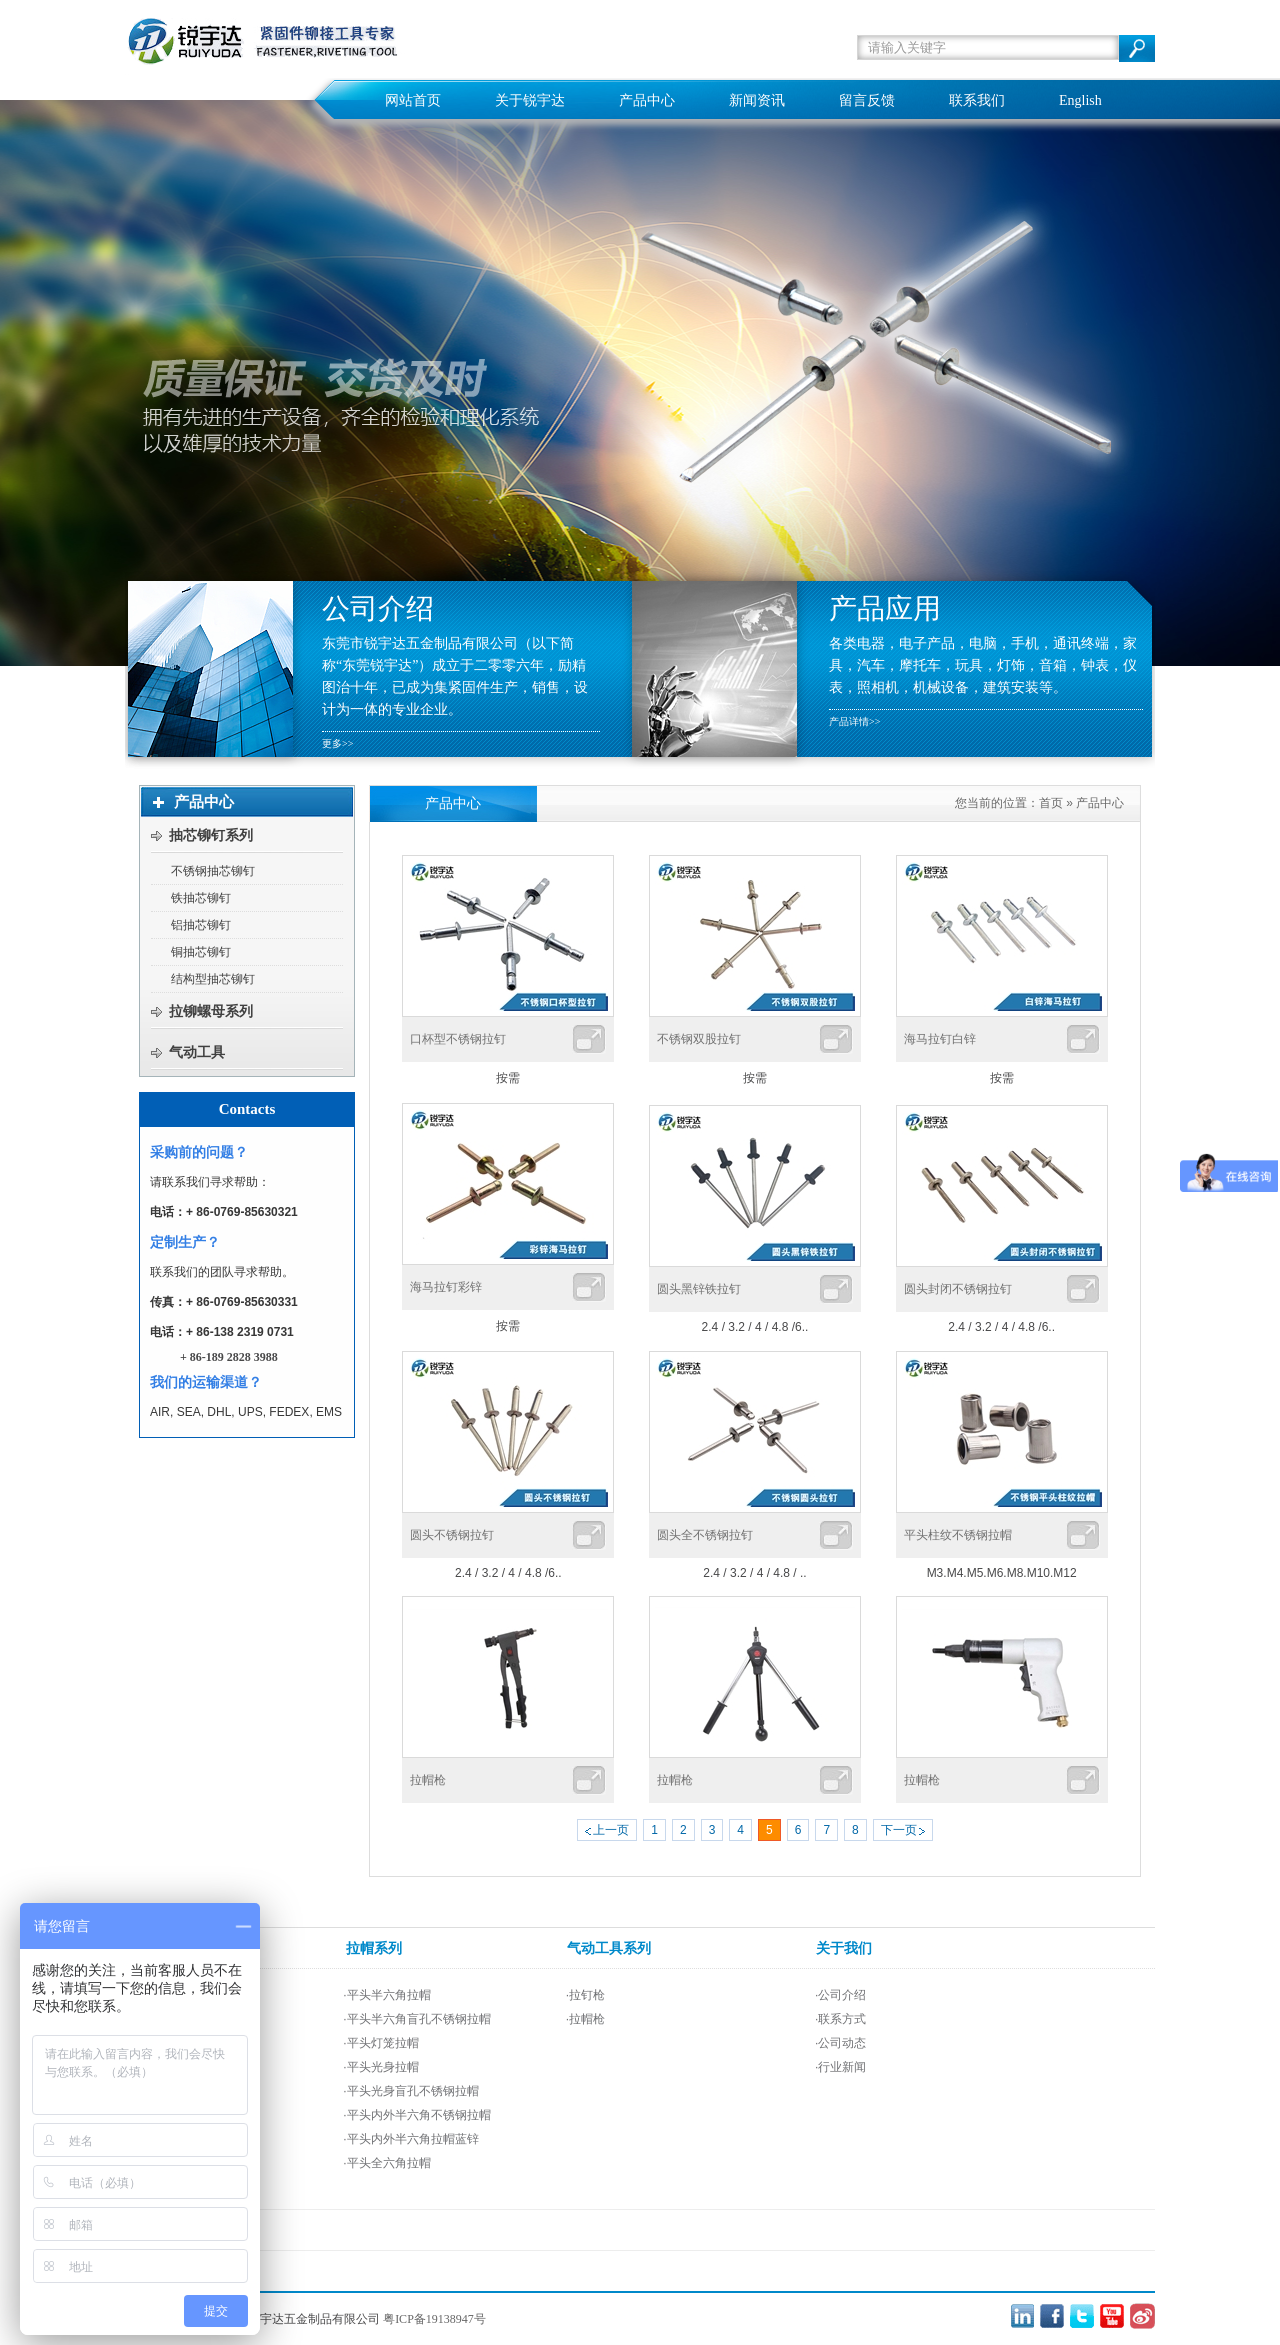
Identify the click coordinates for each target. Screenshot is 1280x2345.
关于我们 (844, 1948)
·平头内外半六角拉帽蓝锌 (410, 2139)
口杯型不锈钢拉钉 (458, 1039)
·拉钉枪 (585, 1995)
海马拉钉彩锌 (446, 1287)
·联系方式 (840, 2019)
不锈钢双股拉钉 (699, 1039)
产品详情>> (854, 721)
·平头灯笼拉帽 (380, 2043)
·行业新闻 (840, 2067)
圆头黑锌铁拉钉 (699, 1289)
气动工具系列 (609, 1948)
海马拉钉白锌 (940, 1039)
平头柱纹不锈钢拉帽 (958, 1535)
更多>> (337, 743)
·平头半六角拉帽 (386, 1995)
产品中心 (1100, 803)
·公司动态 (840, 2043)
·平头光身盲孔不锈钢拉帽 (410, 2091)
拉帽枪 (428, 1780)
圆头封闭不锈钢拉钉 (958, 1289)
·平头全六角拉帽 (386, 2163)
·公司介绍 (840, 1995)
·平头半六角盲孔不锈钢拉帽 (416, 2019)
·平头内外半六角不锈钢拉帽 (416, 2115)
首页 (1051, 803)
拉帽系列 (374, 1948)
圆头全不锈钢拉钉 (705, 1535)
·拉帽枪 (585, 2019)
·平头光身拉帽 (380, 2067)
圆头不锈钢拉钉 (452, 1535)
